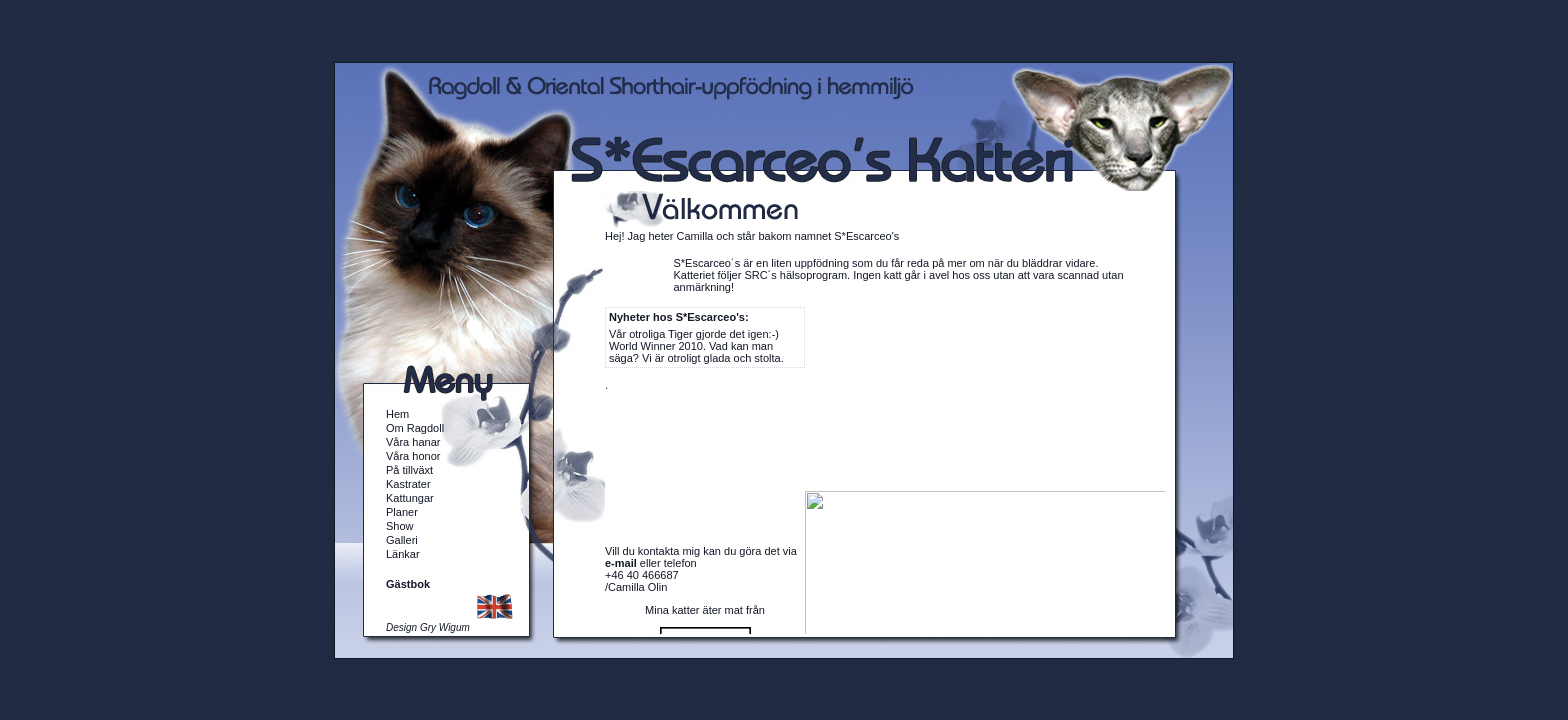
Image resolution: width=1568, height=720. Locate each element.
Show (400, 526)
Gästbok (408, 584)
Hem (397, 414)
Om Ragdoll (415, 428)
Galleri (402, 540)
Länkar (403, 554)
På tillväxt (409, 470)
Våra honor (413, 456)
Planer (402, 512)
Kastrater (408, 484)
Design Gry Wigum (428, 627)
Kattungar (410, 498)
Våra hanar (413, 442)
